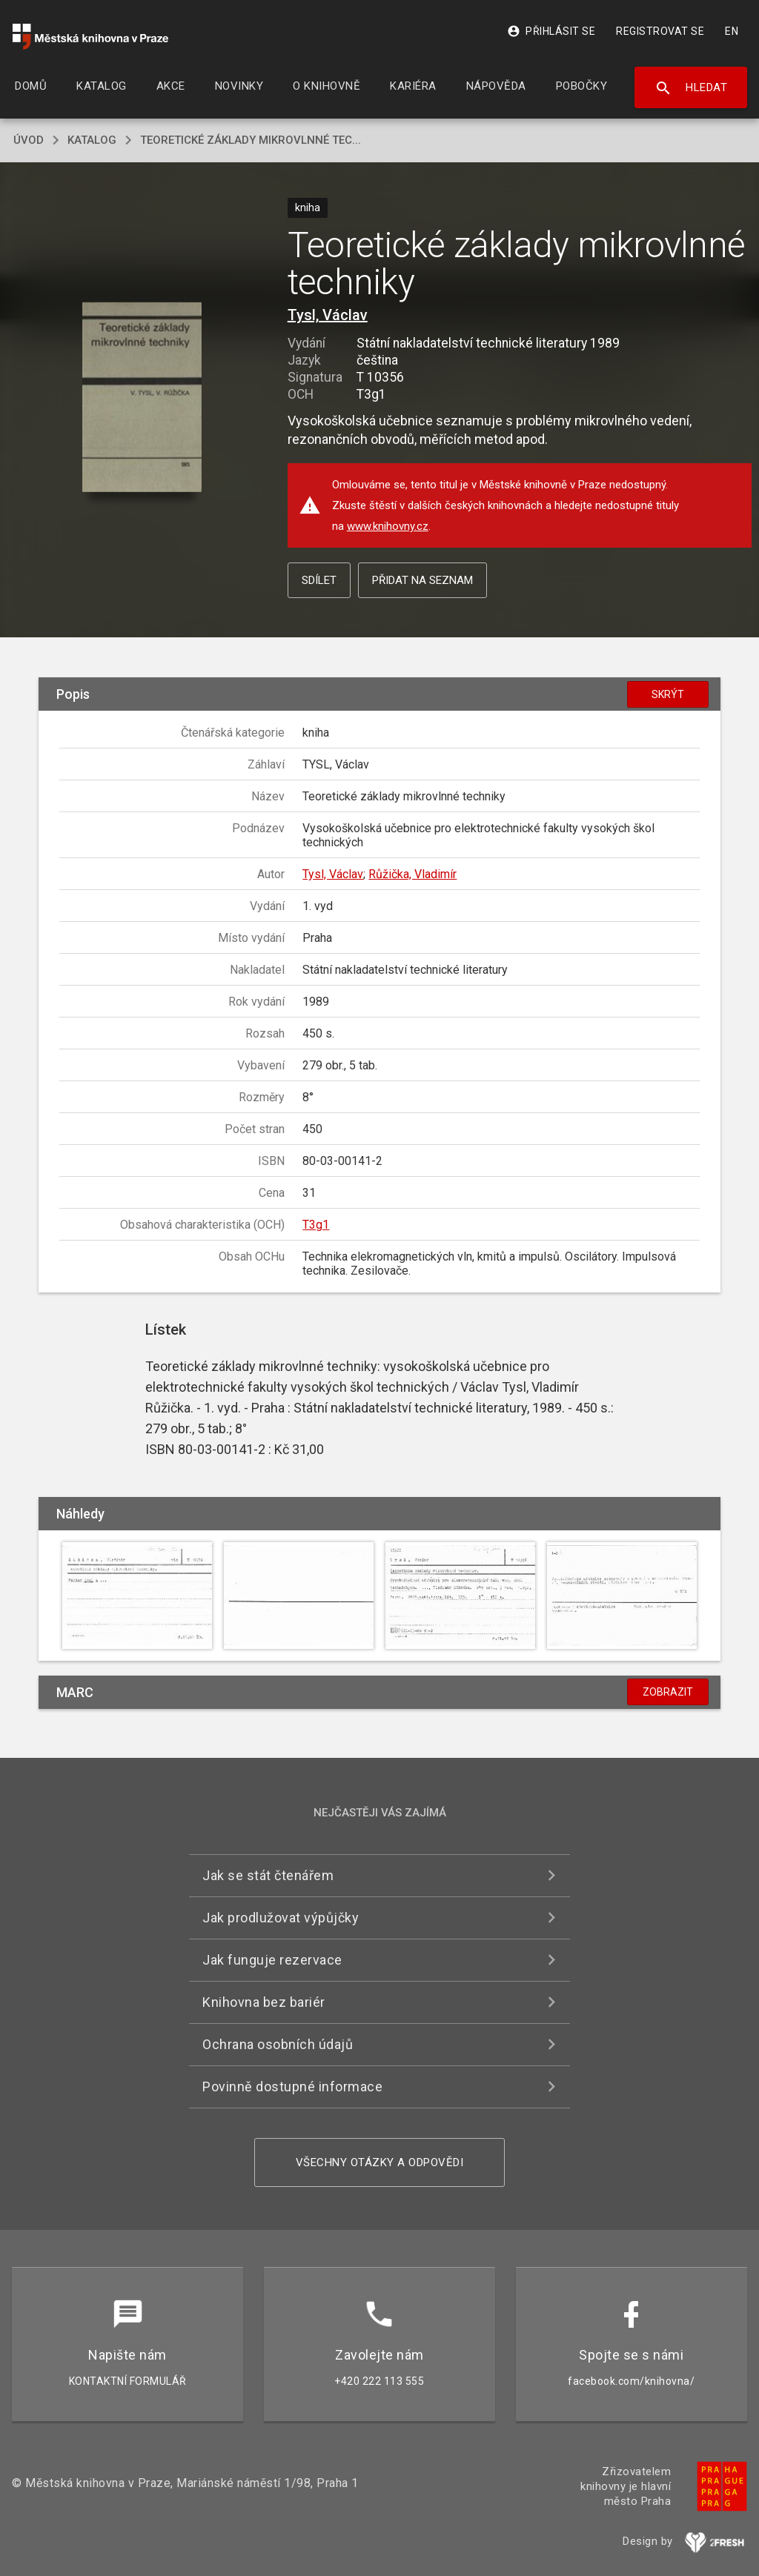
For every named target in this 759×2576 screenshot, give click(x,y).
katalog (91, 140)
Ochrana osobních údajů (277, 2044)
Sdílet (319, 580)
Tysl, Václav (328, 315)
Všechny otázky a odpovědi (380, 2162)
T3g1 (315, 1225)
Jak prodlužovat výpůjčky (280, 1917)
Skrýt (668, 694)
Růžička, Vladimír (412, 874)
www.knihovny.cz (387, 526)
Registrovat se (660, 31)
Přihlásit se (551, 31)
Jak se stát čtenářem (268, 1875)
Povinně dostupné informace (292, 2086)
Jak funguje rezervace (272, 1960)
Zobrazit (668, 1692)
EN (731, 31)
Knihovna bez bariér (263, 2002)
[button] (141, 397)
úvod (28, 140)
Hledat (691, 88)
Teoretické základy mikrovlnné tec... (250, 140)
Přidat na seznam (422, 580)
